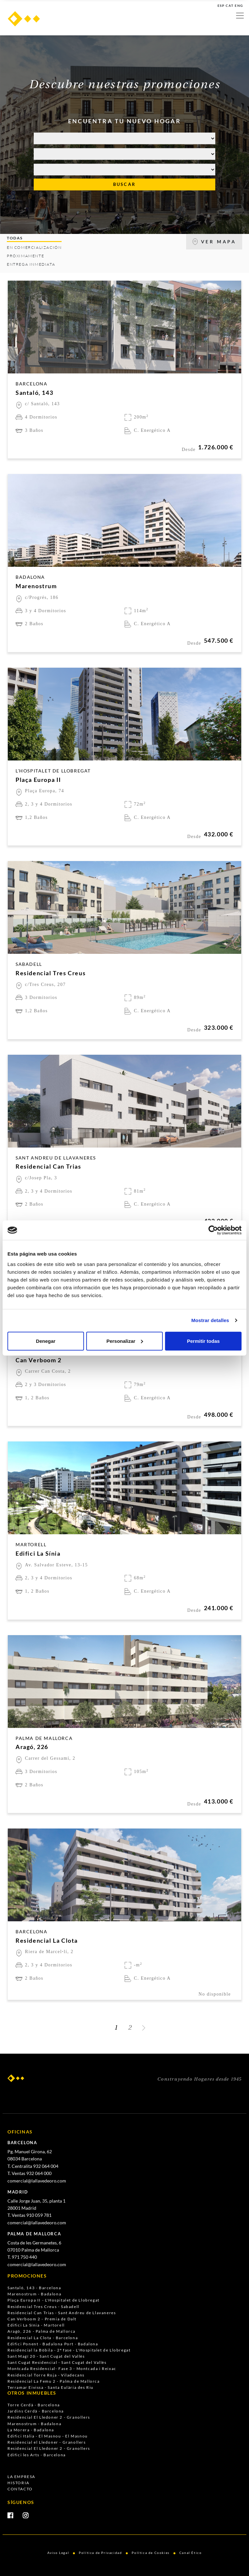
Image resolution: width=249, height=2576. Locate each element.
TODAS (15, 238)
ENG (239, 5)
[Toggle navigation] (240, 15)
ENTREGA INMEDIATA (31, 264)
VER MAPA (214, 241)
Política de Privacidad (100, 2553)
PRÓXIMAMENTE (25, 255)
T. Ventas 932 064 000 (29, 2173)
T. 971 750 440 (22, 2257)
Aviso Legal (58, 2553)
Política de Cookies (150, 2553)
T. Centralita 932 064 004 (32, 2166)
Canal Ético (190, 2553)
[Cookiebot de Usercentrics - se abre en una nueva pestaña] (213, 1230)
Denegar (45, 1340)
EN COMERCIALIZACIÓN (34, 247)
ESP (221, 5)
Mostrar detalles (210, 1320)
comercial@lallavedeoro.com (36, 2180)
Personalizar (124, 1340)
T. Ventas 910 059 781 (29, 2215)
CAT (229, 5)
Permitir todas (203, 1340)
